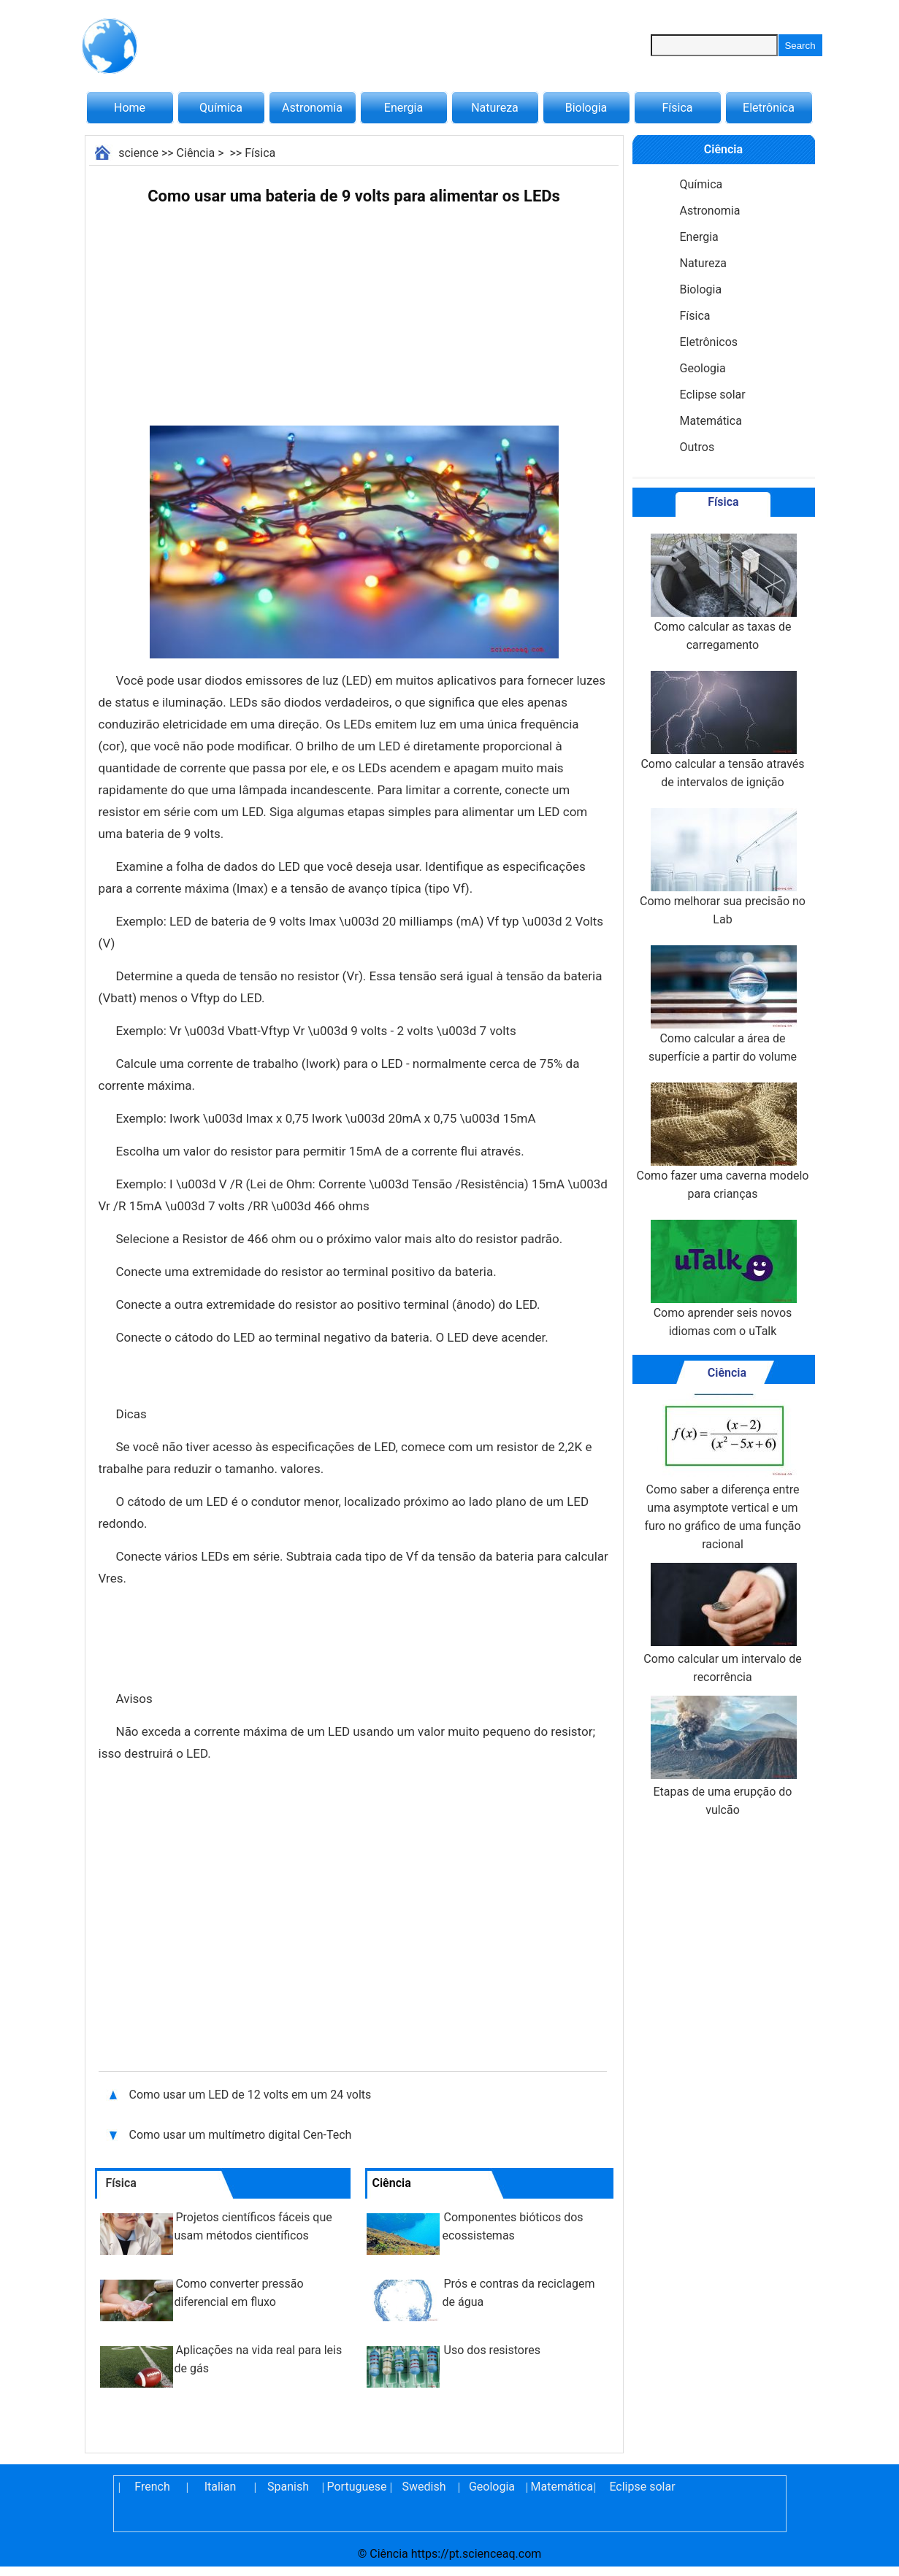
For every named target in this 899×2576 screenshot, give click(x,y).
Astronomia (312, 108)
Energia (403, 108)
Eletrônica (769, 108)
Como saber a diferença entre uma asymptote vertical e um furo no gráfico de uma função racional (722, 1472)
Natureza (495, 108)
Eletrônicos (709, 342)
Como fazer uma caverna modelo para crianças (723, 1142)
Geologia (703, 368)
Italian (220, 2487)
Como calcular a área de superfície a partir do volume (723, 1004)
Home (129, 108)
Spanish (288, 2487)
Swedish (424, 2487)
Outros (697, 447)
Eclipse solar (713, 394)
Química (220, 108)
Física (677, 108)
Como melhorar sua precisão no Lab (723, 867)
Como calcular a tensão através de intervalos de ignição (722, 730)
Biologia (586, 108)
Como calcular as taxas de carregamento (722, 593)
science (138, 153)
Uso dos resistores (492, 2350)
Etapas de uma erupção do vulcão (722, 1756)
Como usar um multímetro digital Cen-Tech (240, 2135)
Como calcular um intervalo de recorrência (722, 1623)
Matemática (711, 421)
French (151, 2487)
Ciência (196, 153)
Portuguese (356, 2487)
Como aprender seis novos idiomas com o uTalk (722, 1279)
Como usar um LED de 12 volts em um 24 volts (250, 2095)
